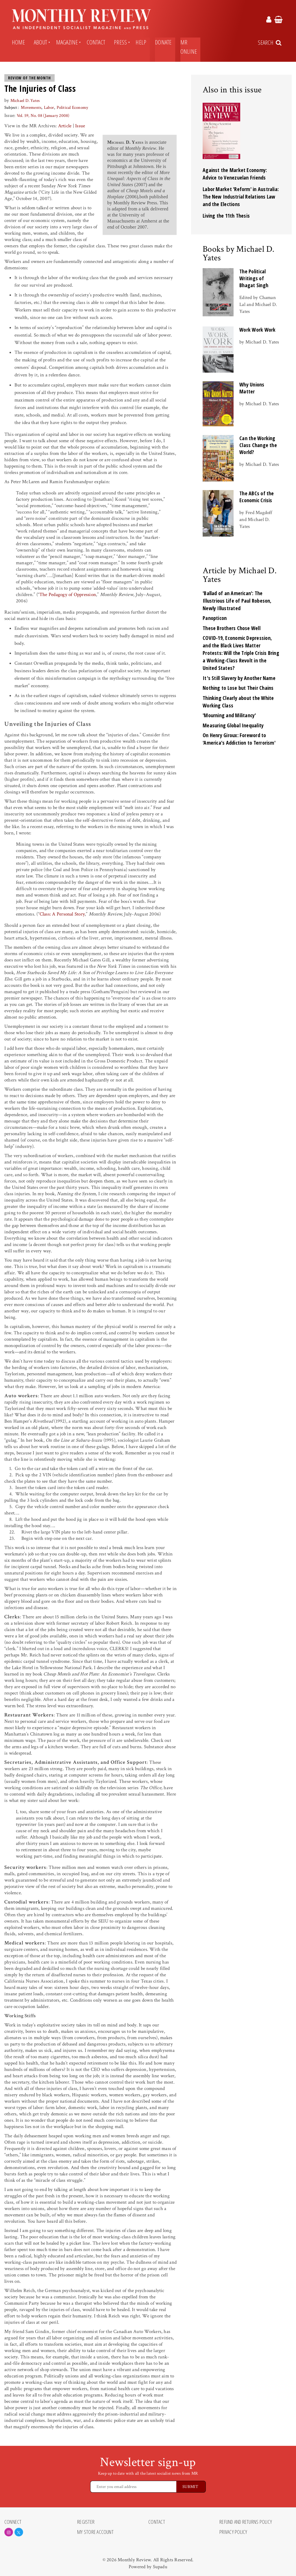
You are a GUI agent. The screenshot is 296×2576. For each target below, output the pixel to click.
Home (18, 42)
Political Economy (72, 107)
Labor (49, 107)
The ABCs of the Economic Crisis (256, 497)
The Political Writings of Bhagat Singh (253, 278)
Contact (96, 42)
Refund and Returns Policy (245, 2522)
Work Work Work (257, 329)
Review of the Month (29, 78)
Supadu (160, 2567)
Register (86, 2522)
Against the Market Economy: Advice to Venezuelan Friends (235, 174)
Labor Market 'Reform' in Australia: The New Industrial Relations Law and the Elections (241, 197)
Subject (10, 107)
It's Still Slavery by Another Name (239, 678)
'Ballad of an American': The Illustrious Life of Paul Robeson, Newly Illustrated (237, 601)
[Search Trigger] (270, 43)
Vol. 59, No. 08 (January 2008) (43, 115)
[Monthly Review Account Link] (269, 20)
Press (120, 42)
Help (141, 42)
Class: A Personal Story (62, 914)
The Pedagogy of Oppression (67, 594)
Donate (163, 42)
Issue (80, 126)
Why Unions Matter (251, 388)
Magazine (67, 42)
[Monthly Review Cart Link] (278, 20)
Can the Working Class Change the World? (258, 445)
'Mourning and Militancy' (229, 715)
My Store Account (95, 2532)
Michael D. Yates (25, 100)
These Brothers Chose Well (231, 628)
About (40, 42)
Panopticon (215, 617)
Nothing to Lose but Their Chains (238, 687)
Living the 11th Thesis (226, 215)
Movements (31, 107)
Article (65, 126)
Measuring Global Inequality (233, 725)
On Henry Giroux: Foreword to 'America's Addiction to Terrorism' (239, 739)
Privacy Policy (233, 2532)
